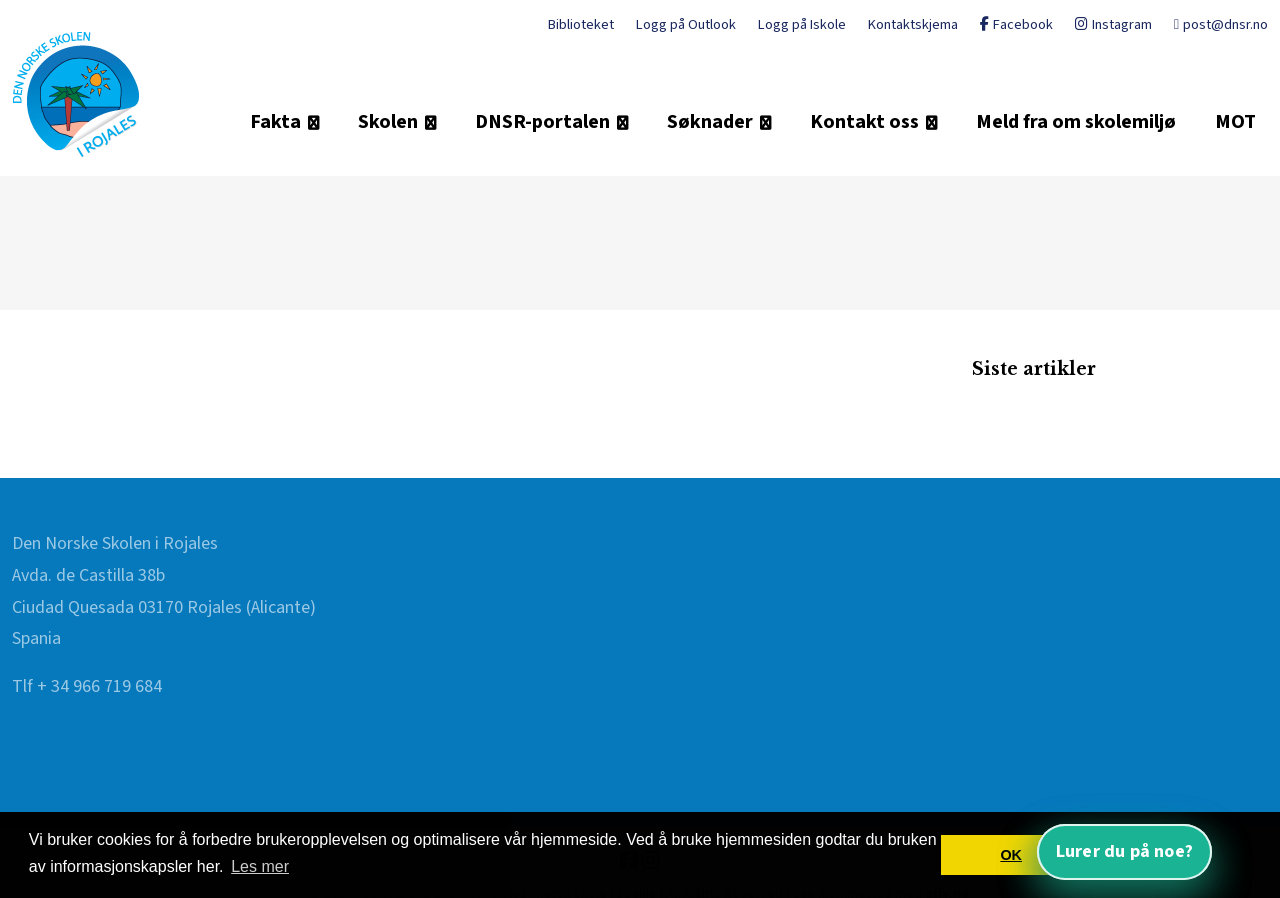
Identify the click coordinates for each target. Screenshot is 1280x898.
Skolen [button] (388, 122)
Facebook (1016, 24)
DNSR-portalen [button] (542, 122)
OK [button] (1011, 855)
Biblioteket (581, 24)
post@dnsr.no (1221, 24)
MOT (1235, 122)
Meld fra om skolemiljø (1076, 122)
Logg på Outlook (686, 24)
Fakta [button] (275, 122)
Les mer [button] (260, 866)
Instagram (1113, 24)
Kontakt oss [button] (864, 122)
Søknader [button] (710, 122)
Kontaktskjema (913, 24)
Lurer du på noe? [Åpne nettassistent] (1124, 851)
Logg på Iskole (802, 24)
